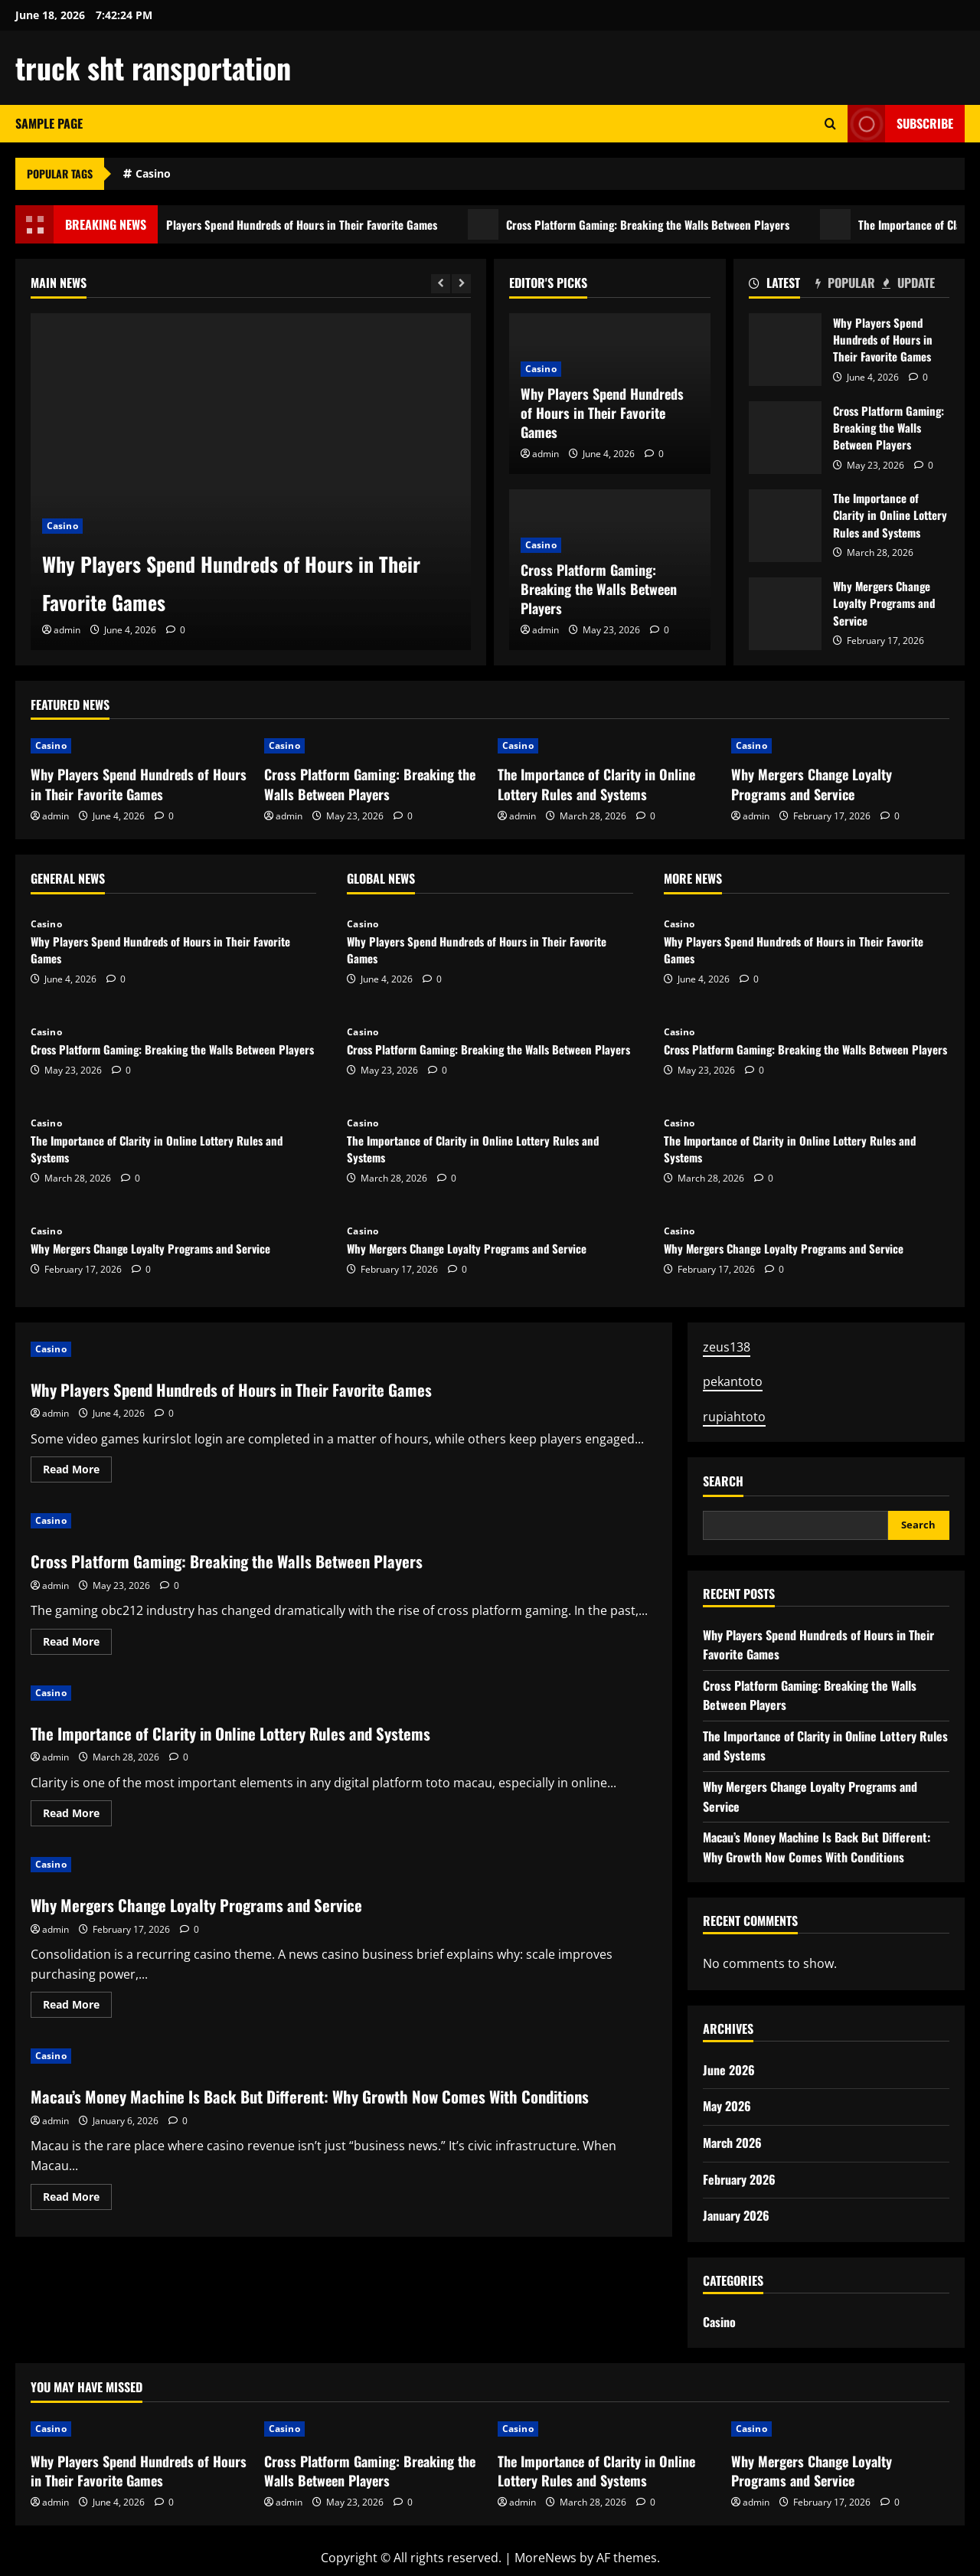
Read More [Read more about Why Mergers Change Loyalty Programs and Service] (77, 2007)
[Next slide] (461, 283)
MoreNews (545, 2557)
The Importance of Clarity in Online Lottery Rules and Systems (785, 525)
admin (67, 629)
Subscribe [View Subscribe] (900, 123)
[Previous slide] (440, 283)
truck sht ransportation (153, 67)
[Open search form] (830, 124)
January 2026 (736, 2215)
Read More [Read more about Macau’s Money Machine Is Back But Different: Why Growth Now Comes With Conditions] (77, 2224)
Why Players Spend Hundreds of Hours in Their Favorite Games (328, 224)
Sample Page (49, 123)
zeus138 (726, 1347)
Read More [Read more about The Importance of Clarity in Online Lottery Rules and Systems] (77, 1815)
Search (723, 1481)
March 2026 (732, 2142)
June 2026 (729, 2070)
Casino (153, 173)
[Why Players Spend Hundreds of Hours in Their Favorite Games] (251, 481)
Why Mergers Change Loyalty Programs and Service (785, 613)
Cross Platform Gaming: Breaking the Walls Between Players (703, 224)
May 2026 (727, 2106)
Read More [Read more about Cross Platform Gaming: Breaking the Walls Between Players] (77, 1644)
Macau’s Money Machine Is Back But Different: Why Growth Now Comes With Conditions (311, 2108)
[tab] (782, 285)
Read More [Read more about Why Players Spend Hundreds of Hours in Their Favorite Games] (77, 1472)
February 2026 (739, 2179)
